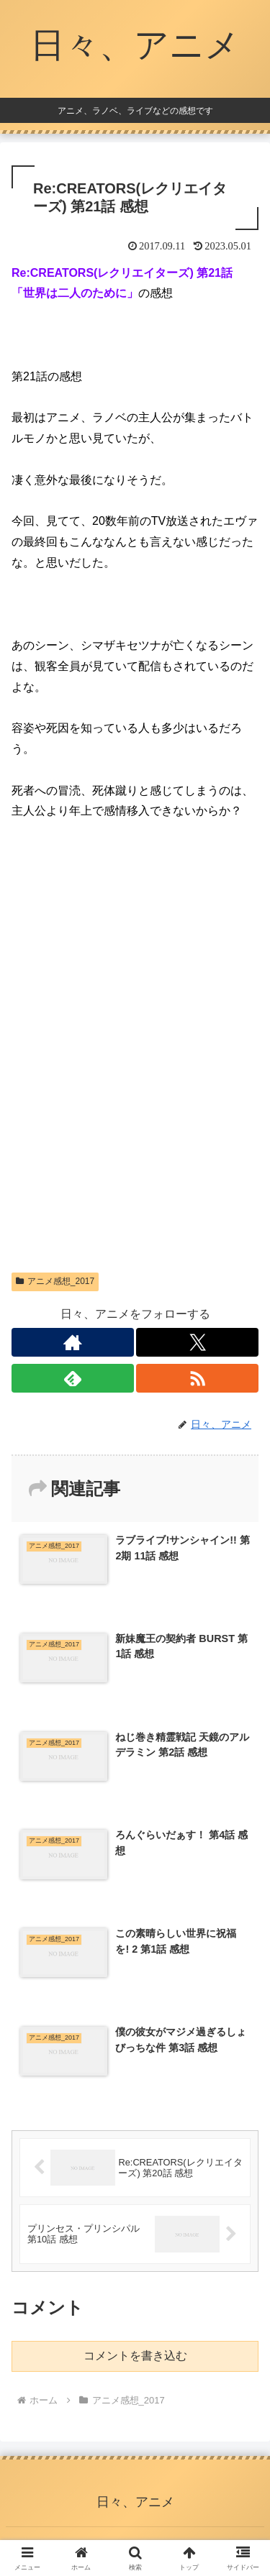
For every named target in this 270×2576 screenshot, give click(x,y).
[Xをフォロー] (197, 1342)
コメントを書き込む (135, 2356)
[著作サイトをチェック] (73, 1342)
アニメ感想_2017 (55, 1281)
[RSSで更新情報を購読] (197, 1378)
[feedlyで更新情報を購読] (73, 1378)
